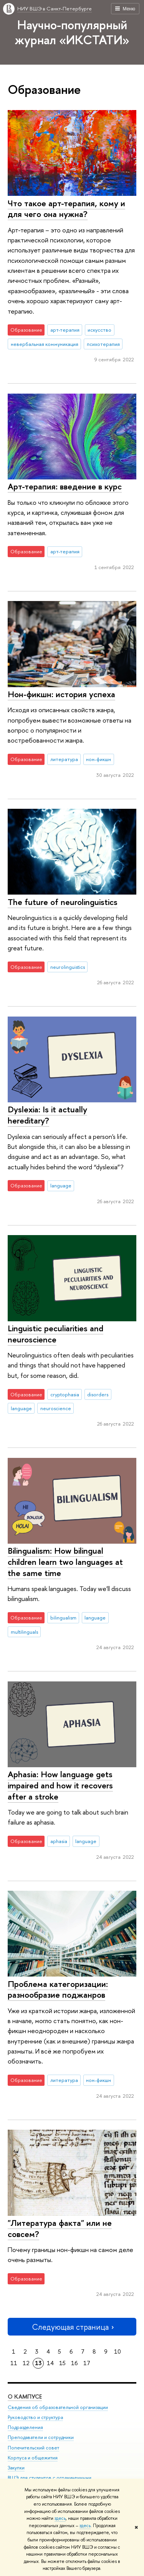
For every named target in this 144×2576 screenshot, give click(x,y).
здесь (60, 2518)
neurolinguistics (67, 966)
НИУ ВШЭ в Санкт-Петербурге (54, 8)
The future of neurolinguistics (63, 902)
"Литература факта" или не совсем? (60, 2228)
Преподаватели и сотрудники (41, 2437)
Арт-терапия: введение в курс (65, 486)
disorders (97, 1394)
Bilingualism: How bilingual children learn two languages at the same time (65, 1561)
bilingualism (63, 1617)
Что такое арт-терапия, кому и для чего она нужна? (66, 208)
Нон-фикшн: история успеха (61, 694)
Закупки (16, 2467)
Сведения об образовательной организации (58, 2407)
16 (74, 2363)
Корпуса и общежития (33, 2457)
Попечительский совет (33, 2447)
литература (64, 759)
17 (86, 2363)
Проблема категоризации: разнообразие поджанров (58, 1989)
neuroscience (55, 1408)
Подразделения (25, 2427)
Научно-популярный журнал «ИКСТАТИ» (72, 32)
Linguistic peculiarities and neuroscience (55, 1333)
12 (26, 2363)
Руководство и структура (35, 2417)
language (60, 1185)
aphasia (58, 1841)
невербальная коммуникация (44, 344)
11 (13, 2363)
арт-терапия (64, 329)
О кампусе (25, 2397)
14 (50, 2363)
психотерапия (103, 344)
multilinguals (24, 1631)
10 (117, 2351)
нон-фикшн (98, 759)
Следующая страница (72, 2327)
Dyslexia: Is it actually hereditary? (47, 1115)
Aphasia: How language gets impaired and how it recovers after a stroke (60, 1785)
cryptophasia (64, 1394)
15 (62, 2363)
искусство (99, 329)
